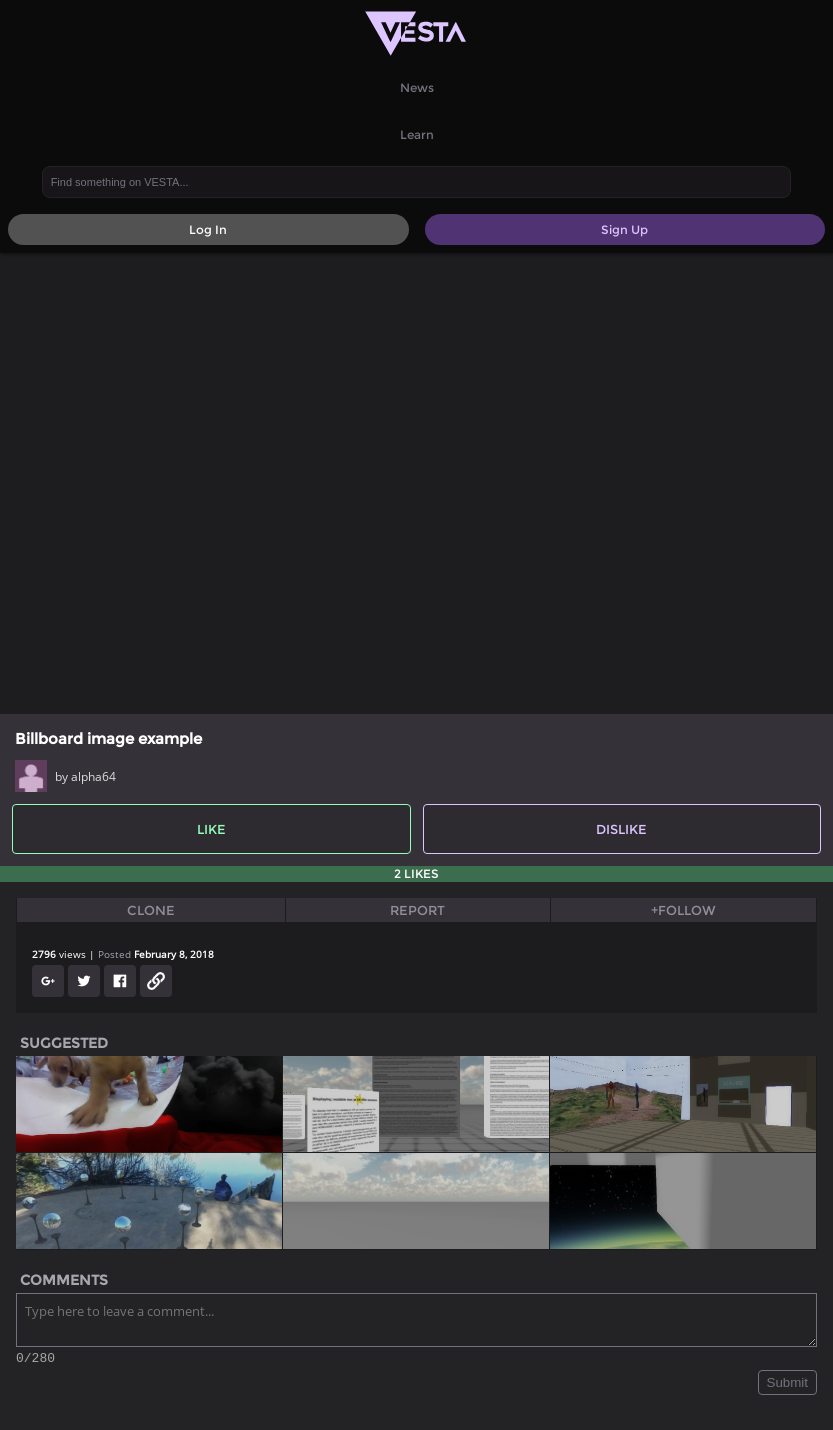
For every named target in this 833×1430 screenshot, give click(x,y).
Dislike (621, 829)
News (417, 87)
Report (417, 910)
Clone (151, 910)
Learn (417, 134)
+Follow (683, 910)
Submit (787, 1385)
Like (211, 829)
